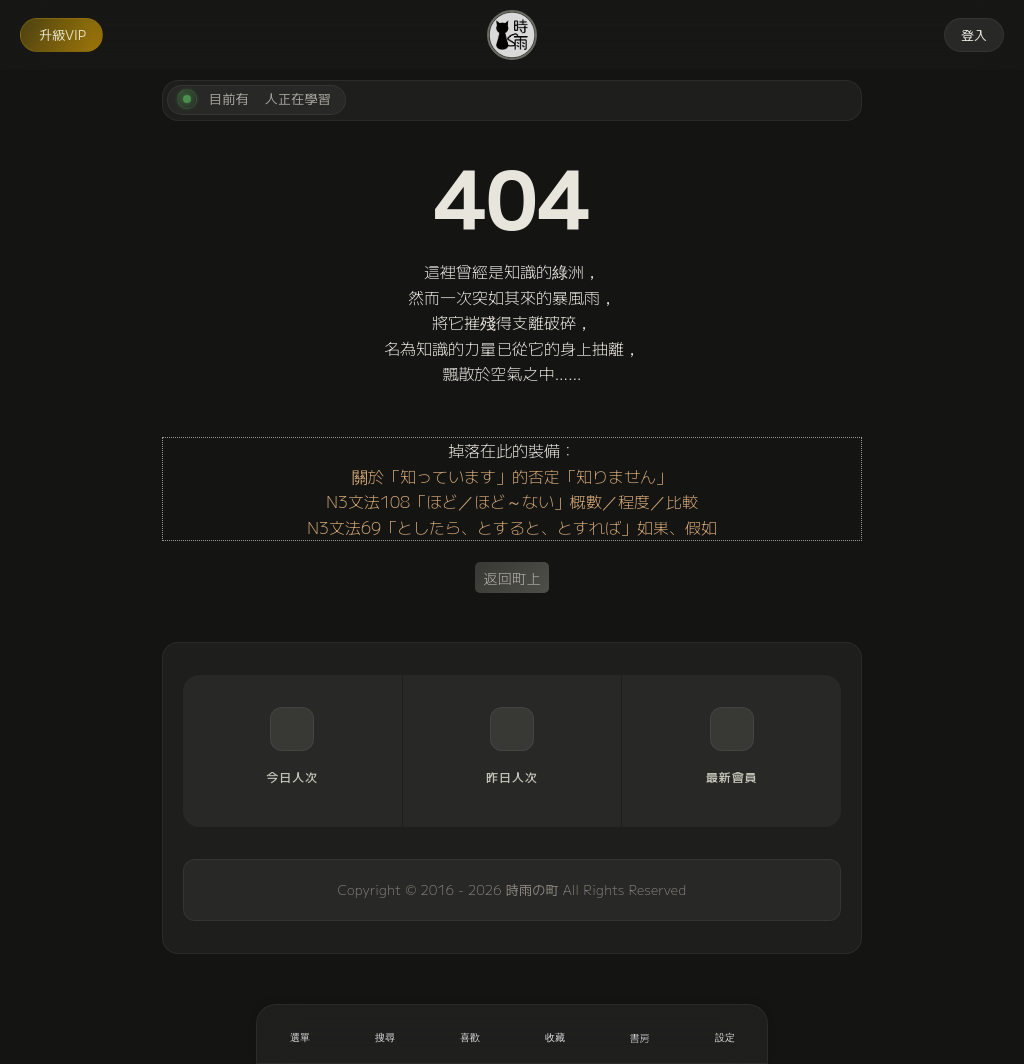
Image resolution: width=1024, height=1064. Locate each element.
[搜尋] (384, 1034)
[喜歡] (469, 1034)
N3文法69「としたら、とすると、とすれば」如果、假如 (512, 527)
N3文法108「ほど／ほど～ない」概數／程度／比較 (512, 501)
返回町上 (512, 577)
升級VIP (62, 34)
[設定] (724, 1034)
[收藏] (554, 1034)
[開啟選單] (299, 1034)
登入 (974, 34)
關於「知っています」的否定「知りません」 (512, 476)
